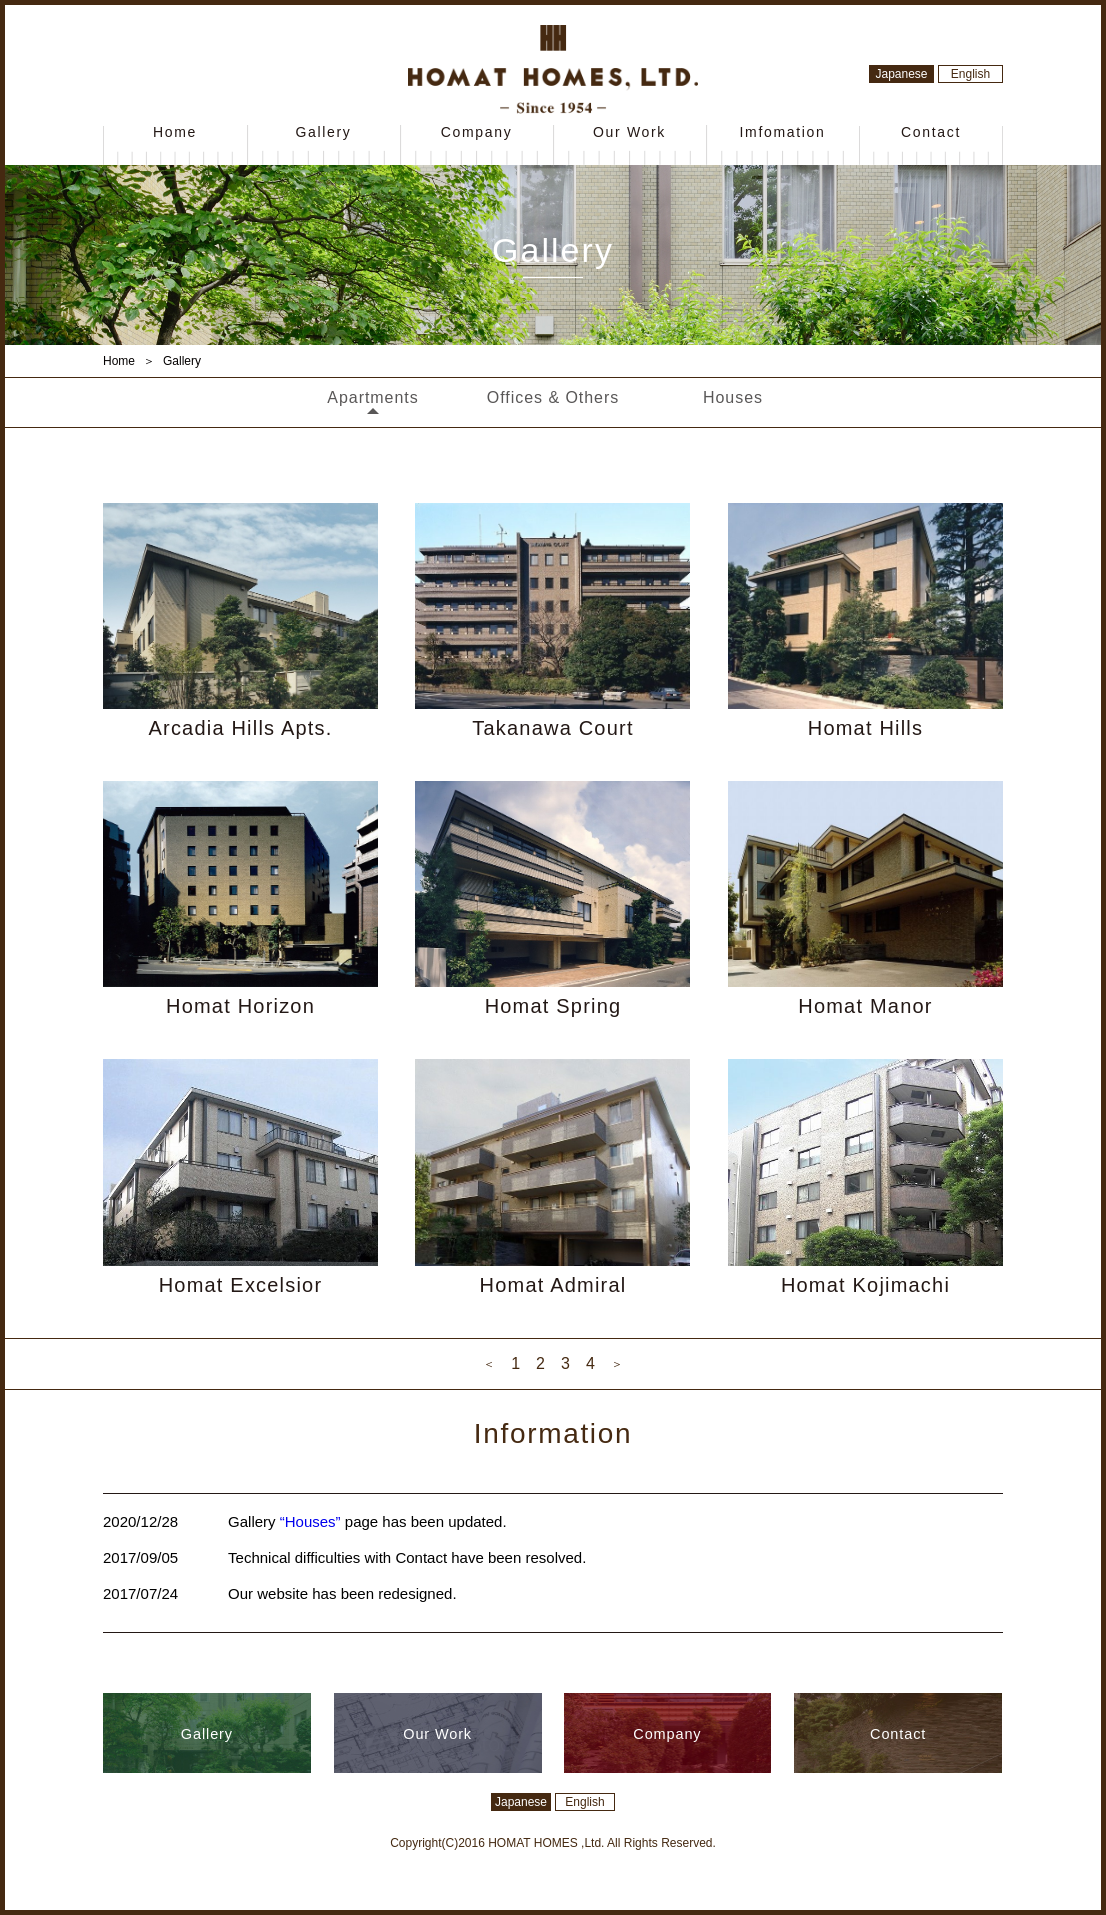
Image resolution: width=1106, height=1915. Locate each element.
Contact (931, 132)
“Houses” (310, 1521)
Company (477, 132)
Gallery (323, 132)
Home (175, 132)
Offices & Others (553, 397)
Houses (733, 397)
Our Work (629, 132)
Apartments (372, 397)
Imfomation (782, 132)
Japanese (901, 74)
